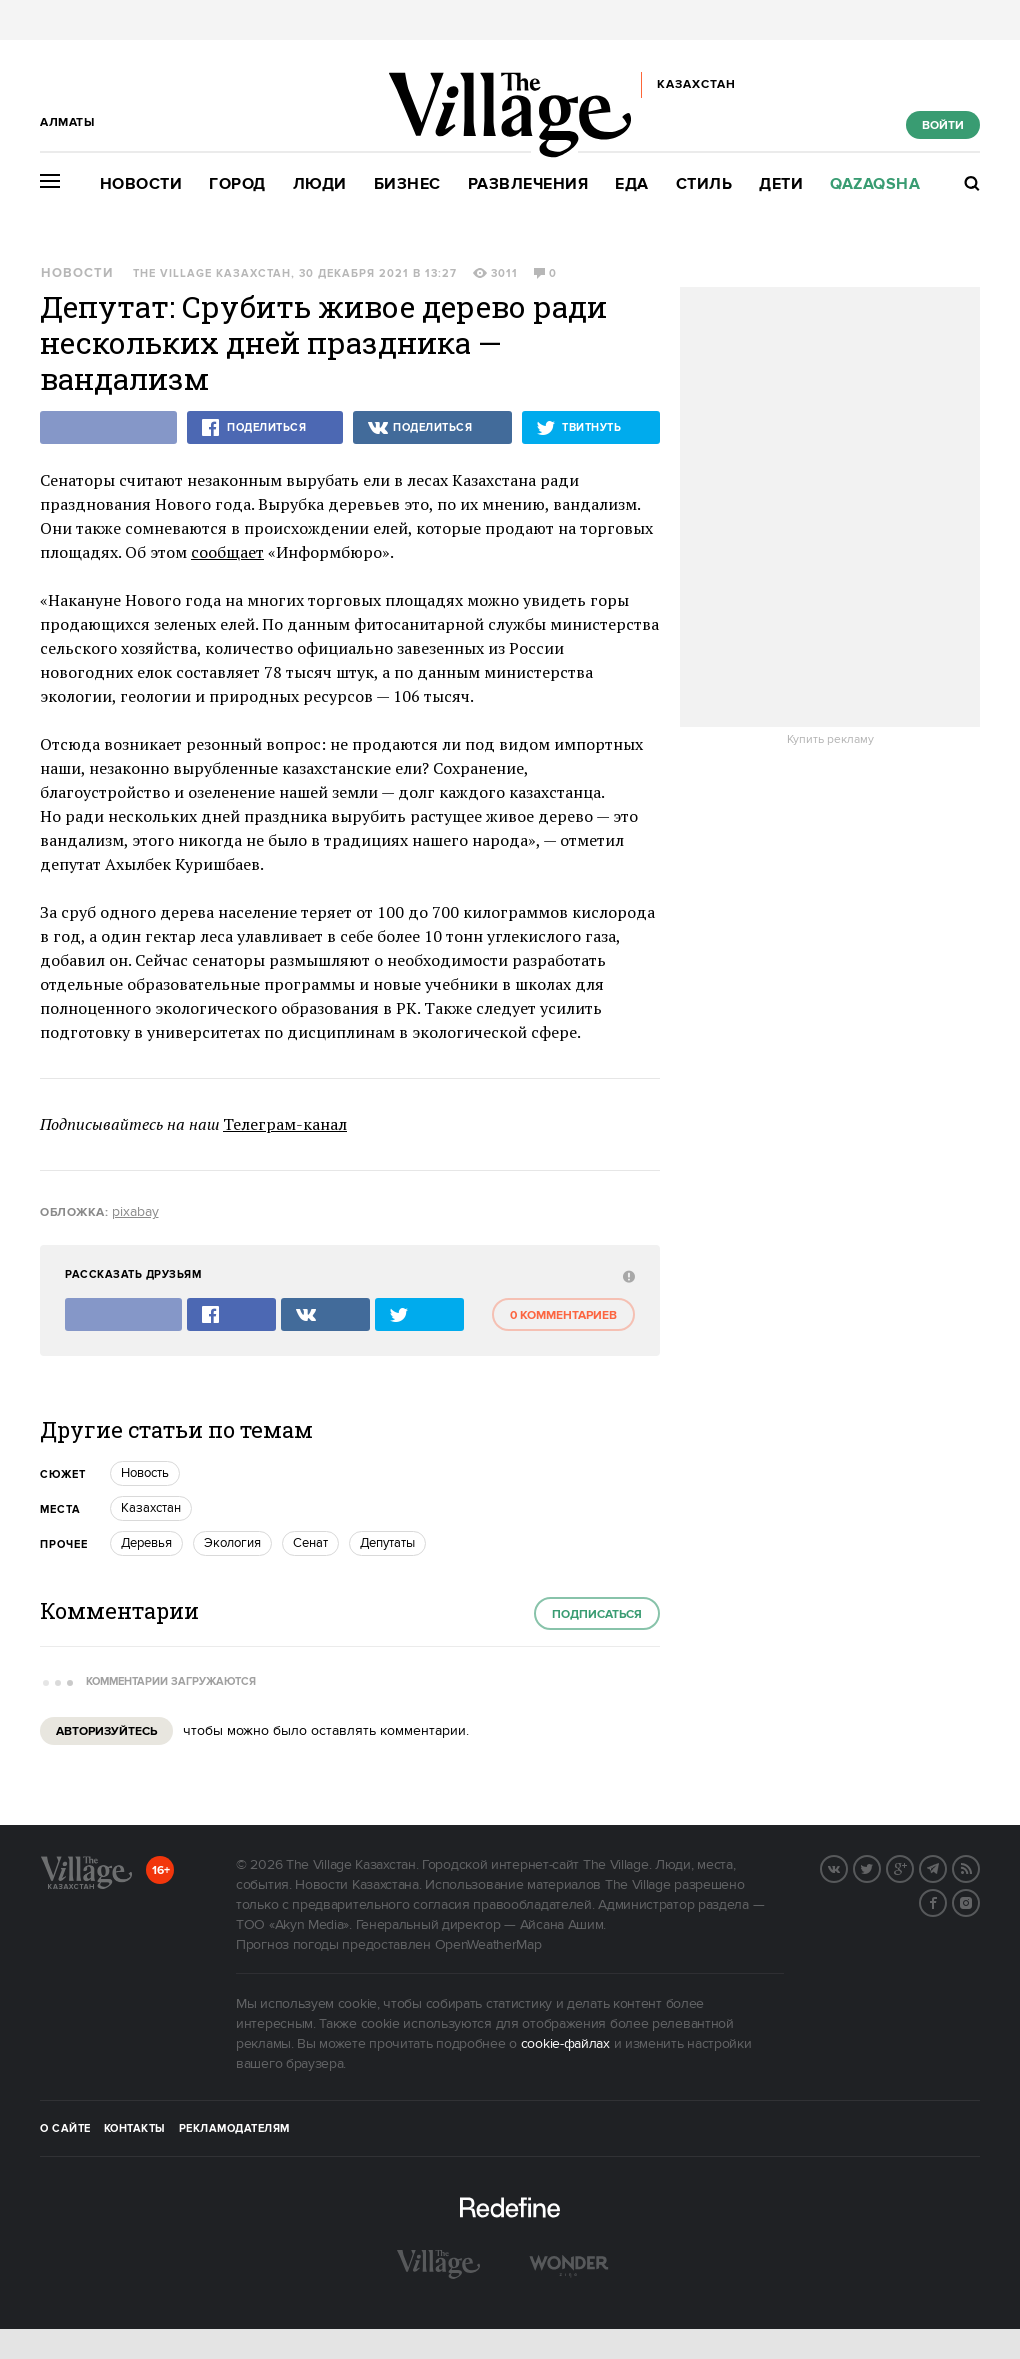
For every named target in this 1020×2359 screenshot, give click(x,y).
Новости (141, 184)
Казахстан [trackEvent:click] (151, 1508)
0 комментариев (563, 1315)
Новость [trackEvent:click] (145, 1473)
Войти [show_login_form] (943, 125)
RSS (979, 1867)
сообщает (227, 552)
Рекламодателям (234, 2129)
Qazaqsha (875, 184)
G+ (913, 1867)
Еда (632, 184)
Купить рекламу (830, 740)
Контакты (135, 2129)
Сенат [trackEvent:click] (310, 1543)
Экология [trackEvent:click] (232, 1543)
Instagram (979, 1901)
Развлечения (528, 184)
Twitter (880, 1867)
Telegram (946, 1867)
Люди (320, 184)
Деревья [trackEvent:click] (146, 1543)
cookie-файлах (565, 2044)
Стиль (704, 184)
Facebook (946, 1901)
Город (237, 184)
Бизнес (407, 184)
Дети (781, 184)
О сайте (65, 2129)
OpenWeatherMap (488, 1945)
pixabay (135, 1212)
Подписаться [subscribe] (597, 1614)
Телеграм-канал (285, 1124)
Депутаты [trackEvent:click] (387, 1543)
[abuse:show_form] (626, 1275)
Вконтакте (847, 1867)
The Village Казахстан (212, 274)
